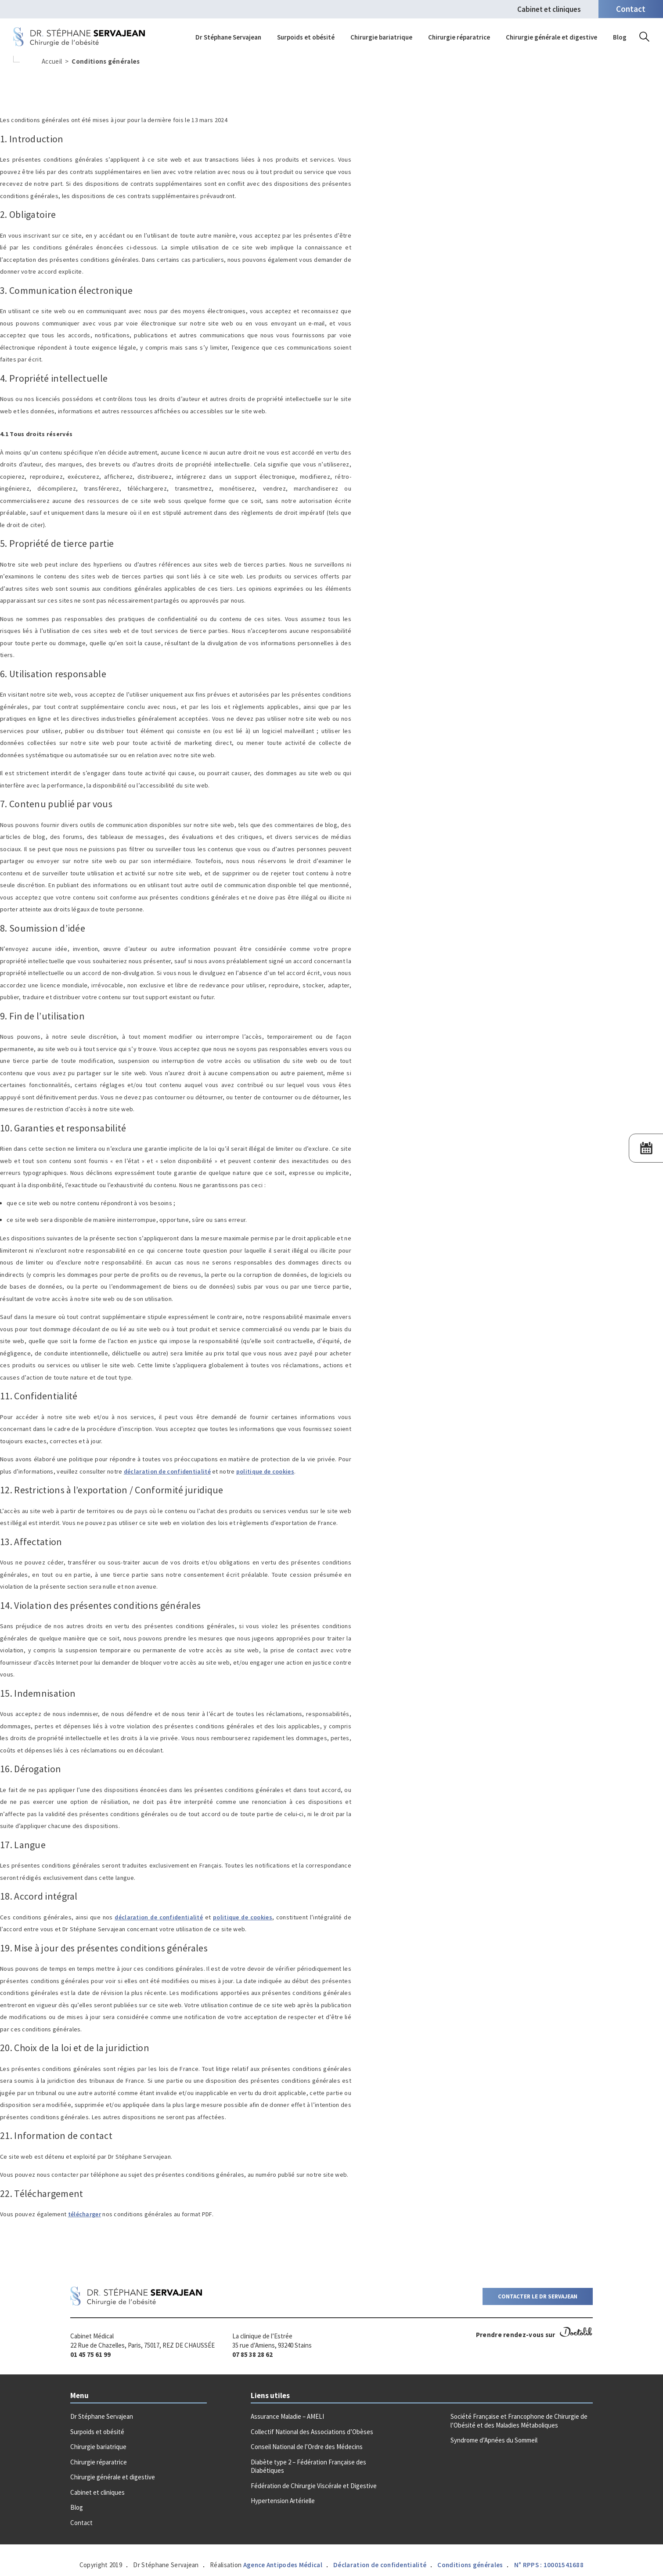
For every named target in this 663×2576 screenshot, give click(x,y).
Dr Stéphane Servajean (228, 37)
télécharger (84, 2214)
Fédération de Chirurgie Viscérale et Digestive (314, 2486)
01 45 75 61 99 (90, 2354)
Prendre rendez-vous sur (534, 2334)
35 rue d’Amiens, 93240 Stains (272, 2345)
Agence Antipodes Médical (282, 2565)
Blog (620, 37)
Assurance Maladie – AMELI (287, 2416)
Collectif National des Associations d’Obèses (312, 2432)
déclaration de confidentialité (167, 1471)
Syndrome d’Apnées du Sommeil (493, 2440)
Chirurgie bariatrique (381, 37)
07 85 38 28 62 (252, 2354)
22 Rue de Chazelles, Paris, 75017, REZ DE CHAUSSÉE (142, 2345)
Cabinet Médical (92, 2336)
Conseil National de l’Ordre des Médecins (307, 2446)
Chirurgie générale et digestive (551, 37)
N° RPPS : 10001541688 (549, 2565)
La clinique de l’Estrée (262, 2336)
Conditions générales (470, 2565)
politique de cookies (265, 1471)
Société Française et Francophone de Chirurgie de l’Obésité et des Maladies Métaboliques (518, 2420)
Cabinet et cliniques (549, 9)
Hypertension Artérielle (283, 2501)
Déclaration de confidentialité (379, 2565)
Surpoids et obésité (306, 37)
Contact (81, 2522)
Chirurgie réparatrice (459, 37)
